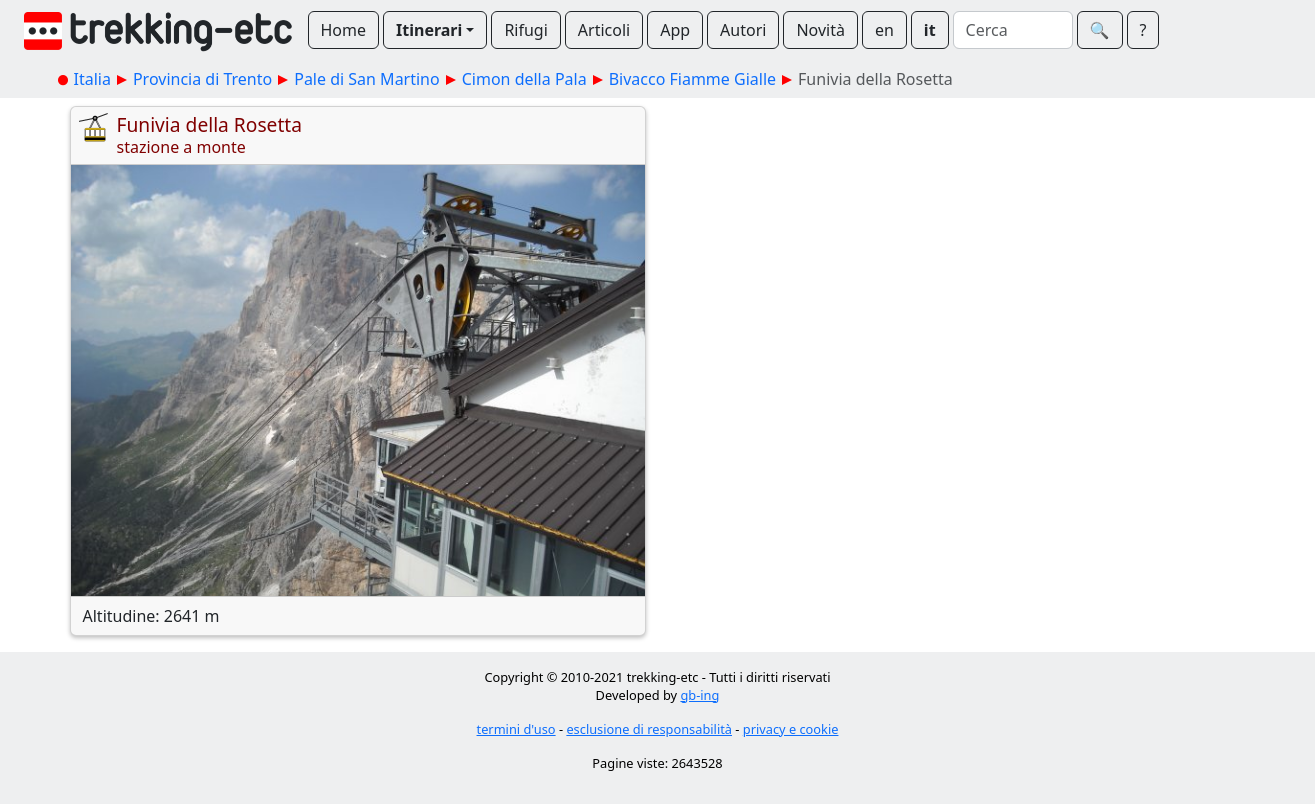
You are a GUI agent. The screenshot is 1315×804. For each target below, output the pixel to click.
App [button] (675, 30)
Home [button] (344, 30)
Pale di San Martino (366, 79)
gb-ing (699, 695)
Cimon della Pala (524, 79)
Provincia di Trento (202, 79)
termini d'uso (516, 729)
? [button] (1143, 30)
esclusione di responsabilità (649, 729)
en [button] (884, 30)
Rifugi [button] (525, 30)
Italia (92, 79)
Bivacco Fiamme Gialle (692, 79)
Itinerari (429, 30)
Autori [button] (743, 30)
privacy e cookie (791, 729)
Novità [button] (820, 30)
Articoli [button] (604, 30)
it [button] (930, 30)
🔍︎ (1100, 30)
